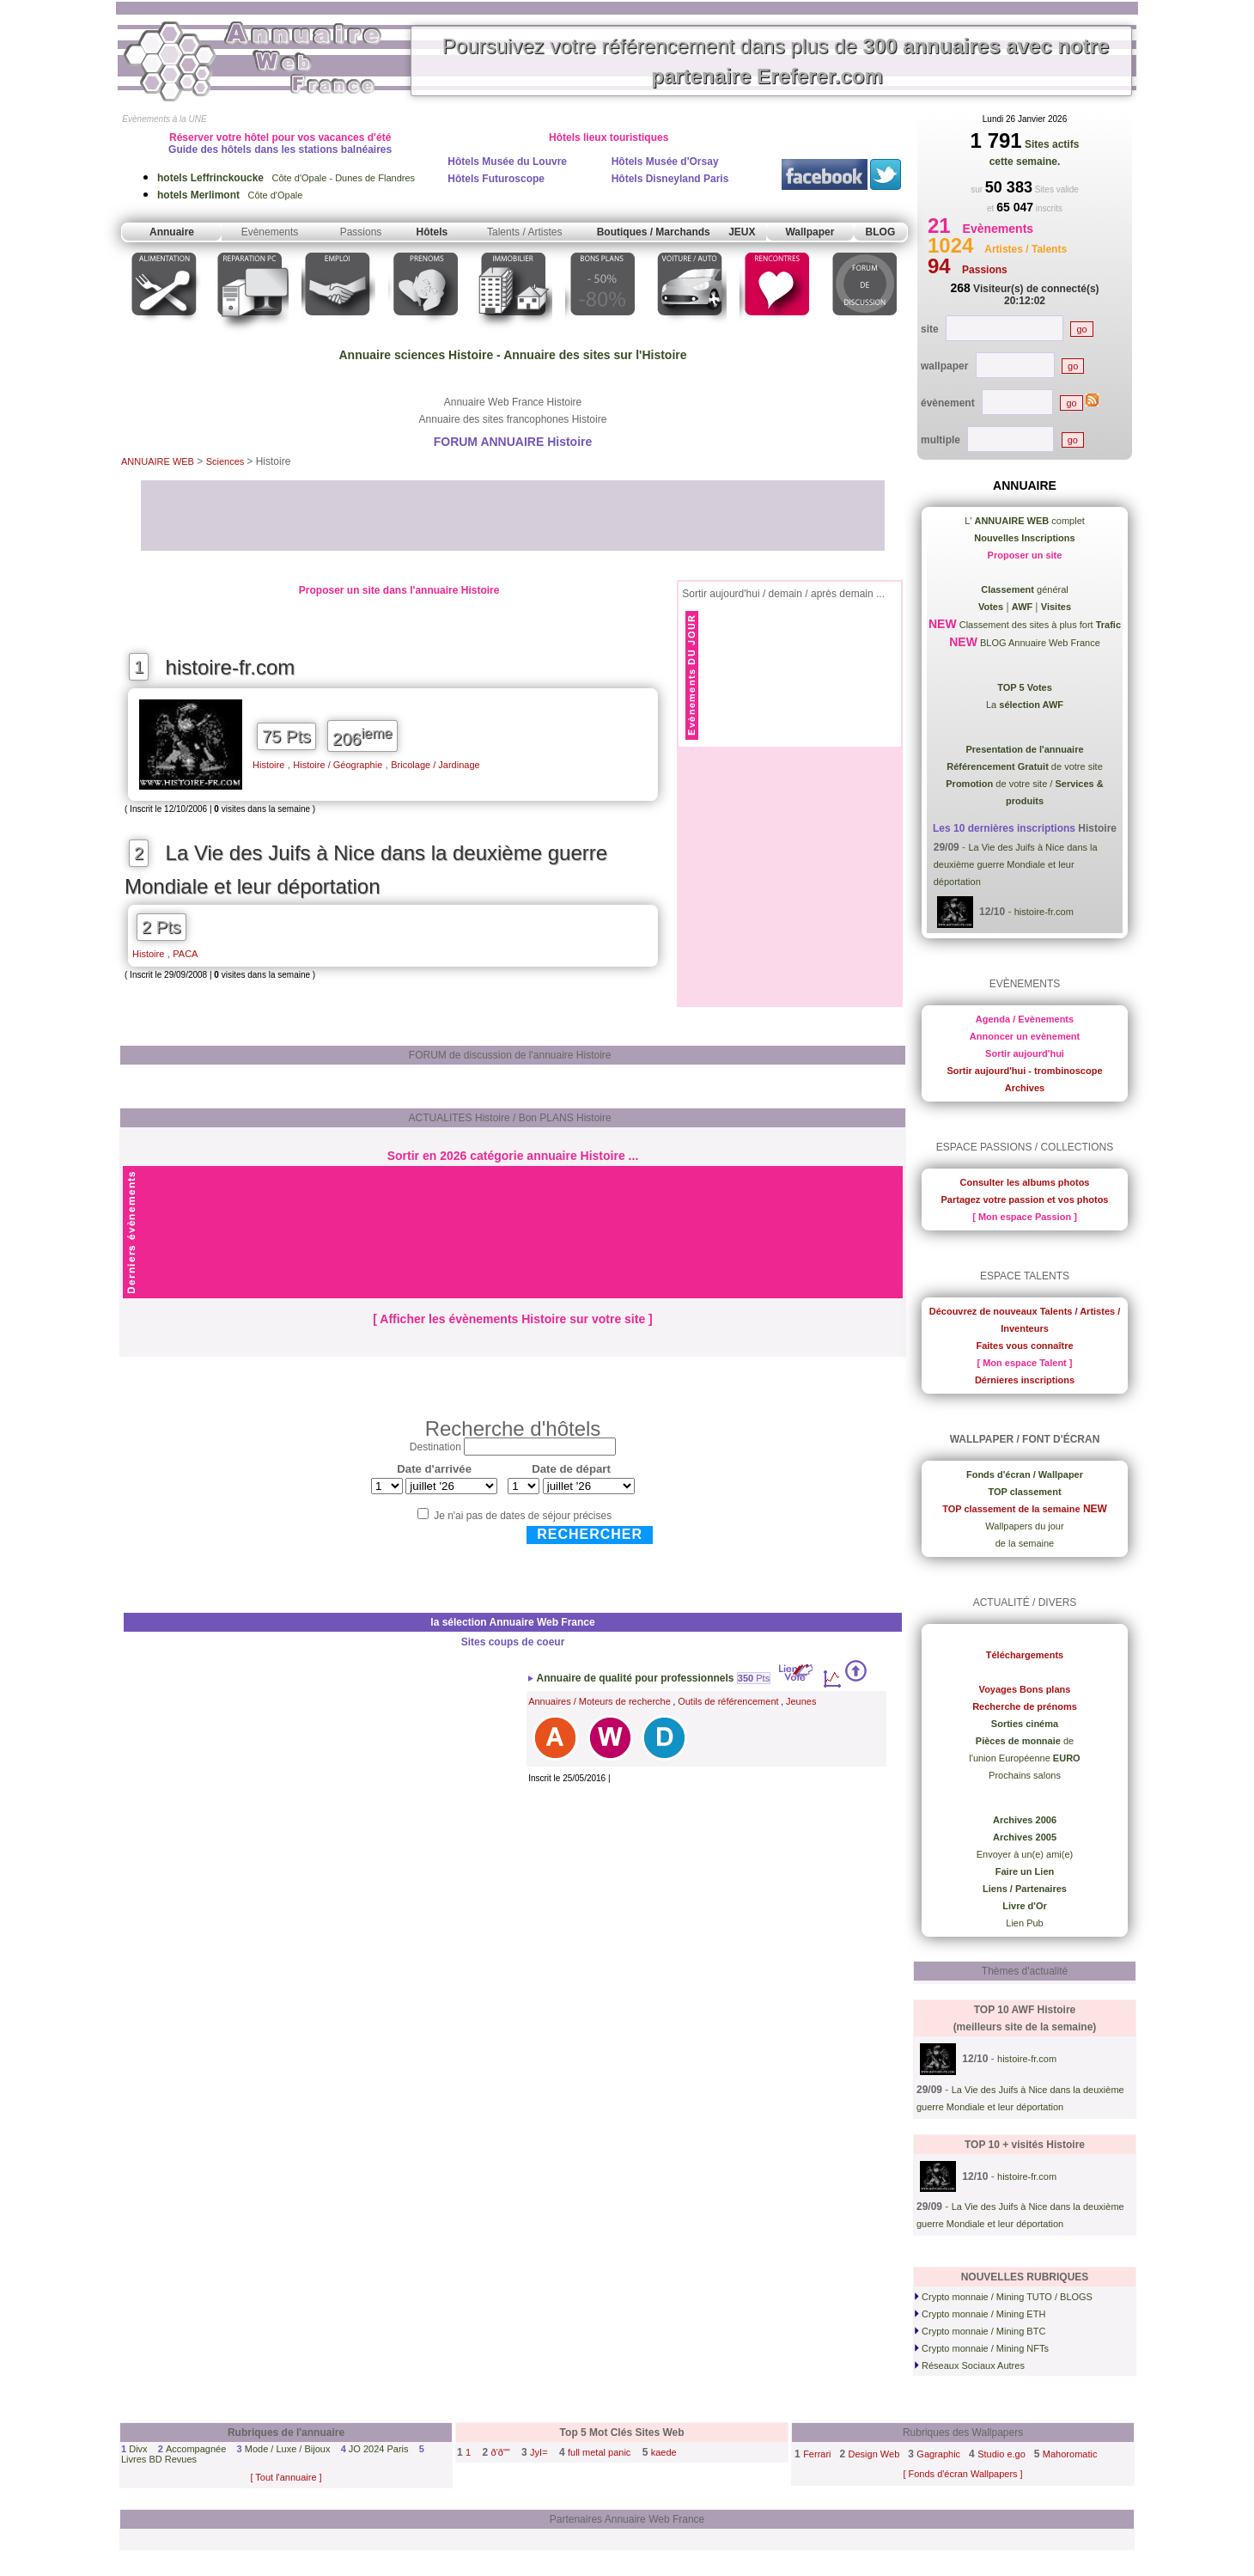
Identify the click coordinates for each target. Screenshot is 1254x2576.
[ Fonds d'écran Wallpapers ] (962, 2474)
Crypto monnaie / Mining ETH (980, 2314)
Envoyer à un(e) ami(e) (1025, 1854)
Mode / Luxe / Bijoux (288, 2449)
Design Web (874, 2454)
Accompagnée (196, 2449)
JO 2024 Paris (379, 2449)
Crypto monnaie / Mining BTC (980, 2331)
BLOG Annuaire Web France (1038, 643)
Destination (435, 1447)
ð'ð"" (500, 2452)
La (1024, 704)
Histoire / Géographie (337, 765)
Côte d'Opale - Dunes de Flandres (286, 178)
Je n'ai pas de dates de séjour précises (523, 1516)
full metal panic (599, 2452)
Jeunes (801, 1701)
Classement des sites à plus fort (1039, 625)
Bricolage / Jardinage (435, 765)
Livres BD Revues (159, 2459)
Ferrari (817, 2454)
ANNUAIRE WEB (157, 461)
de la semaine (1025, 1543)
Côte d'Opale (229, 195)
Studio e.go (1001, 2454)
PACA (185, 954)
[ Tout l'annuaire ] (285, 2477)
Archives (1024, 1088)
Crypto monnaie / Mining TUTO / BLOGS (1004, 2297)
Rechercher (589, 1534)
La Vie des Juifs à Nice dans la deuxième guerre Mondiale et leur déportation (366, 869)
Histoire (268, 765)
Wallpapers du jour (1024, 1526)
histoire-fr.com (230, 667)
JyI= (538, 2452)
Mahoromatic (1070, 2454)
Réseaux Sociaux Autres (970, 2365)
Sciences (226, 461)
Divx (138, 2449)
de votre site (1025, 766)
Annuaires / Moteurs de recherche (599, 1701)
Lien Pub (1024, 1923)
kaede (664, 2452)
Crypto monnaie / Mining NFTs (982, 2348)
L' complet (1025, 521)
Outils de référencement (728, 1701)
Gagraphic (938, 2454)
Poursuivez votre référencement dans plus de (775, 61)
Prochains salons (1025, 1775)
